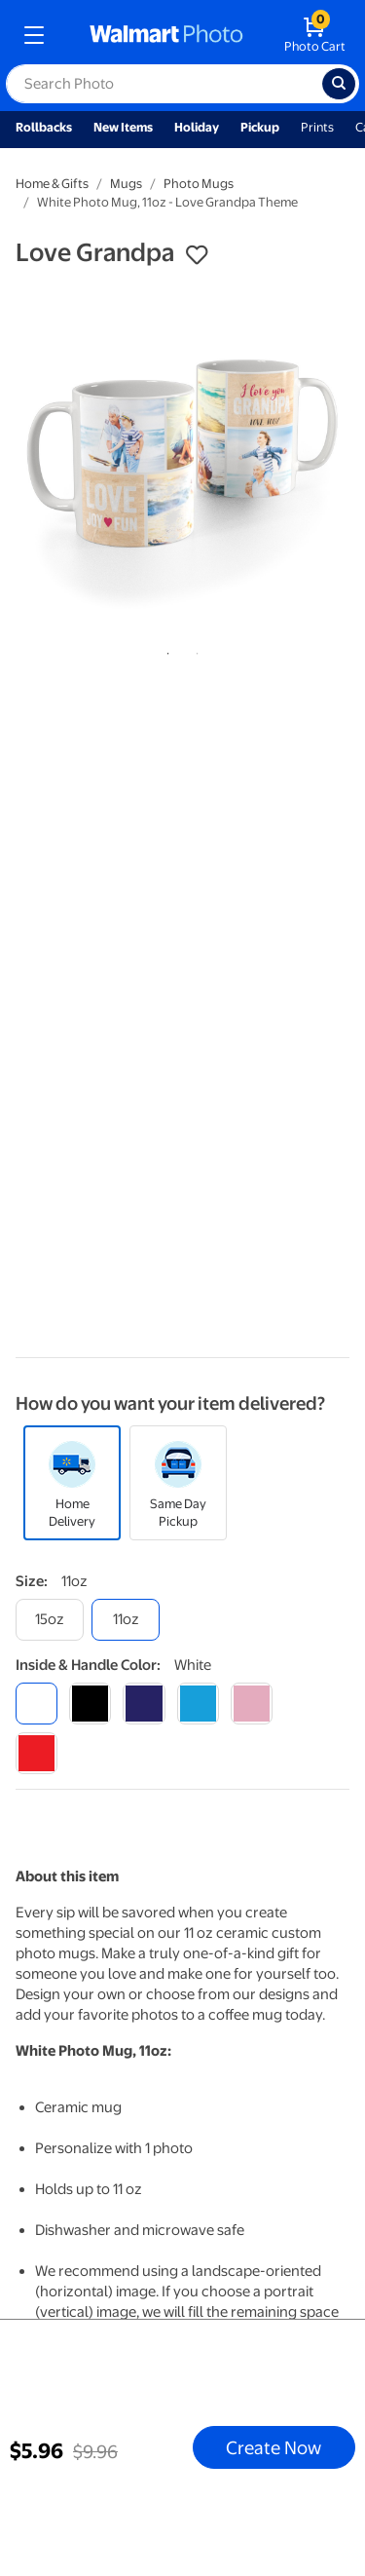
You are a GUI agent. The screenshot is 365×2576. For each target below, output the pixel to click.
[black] (90, 1703)
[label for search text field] (164, 83)
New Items (123, 127)
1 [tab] (164, 650)
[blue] (143, 1703)
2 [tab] (193, 650)
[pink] (252, 1703)
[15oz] (50, 1620)
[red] (36, 1753)
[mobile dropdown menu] (34, 35)
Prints (317, 127)
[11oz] (125, 1620)
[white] (36, 1703)
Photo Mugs (199, 183)
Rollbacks (44, 127)
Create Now (273, 2447)
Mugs (126, 183)
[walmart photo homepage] (166, 35)
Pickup (259, 127)
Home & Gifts (52, 183)
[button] (196, 255)
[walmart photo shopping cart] (314, 35)
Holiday (196, 127)
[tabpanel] (182, 457)
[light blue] (198, 1703)
